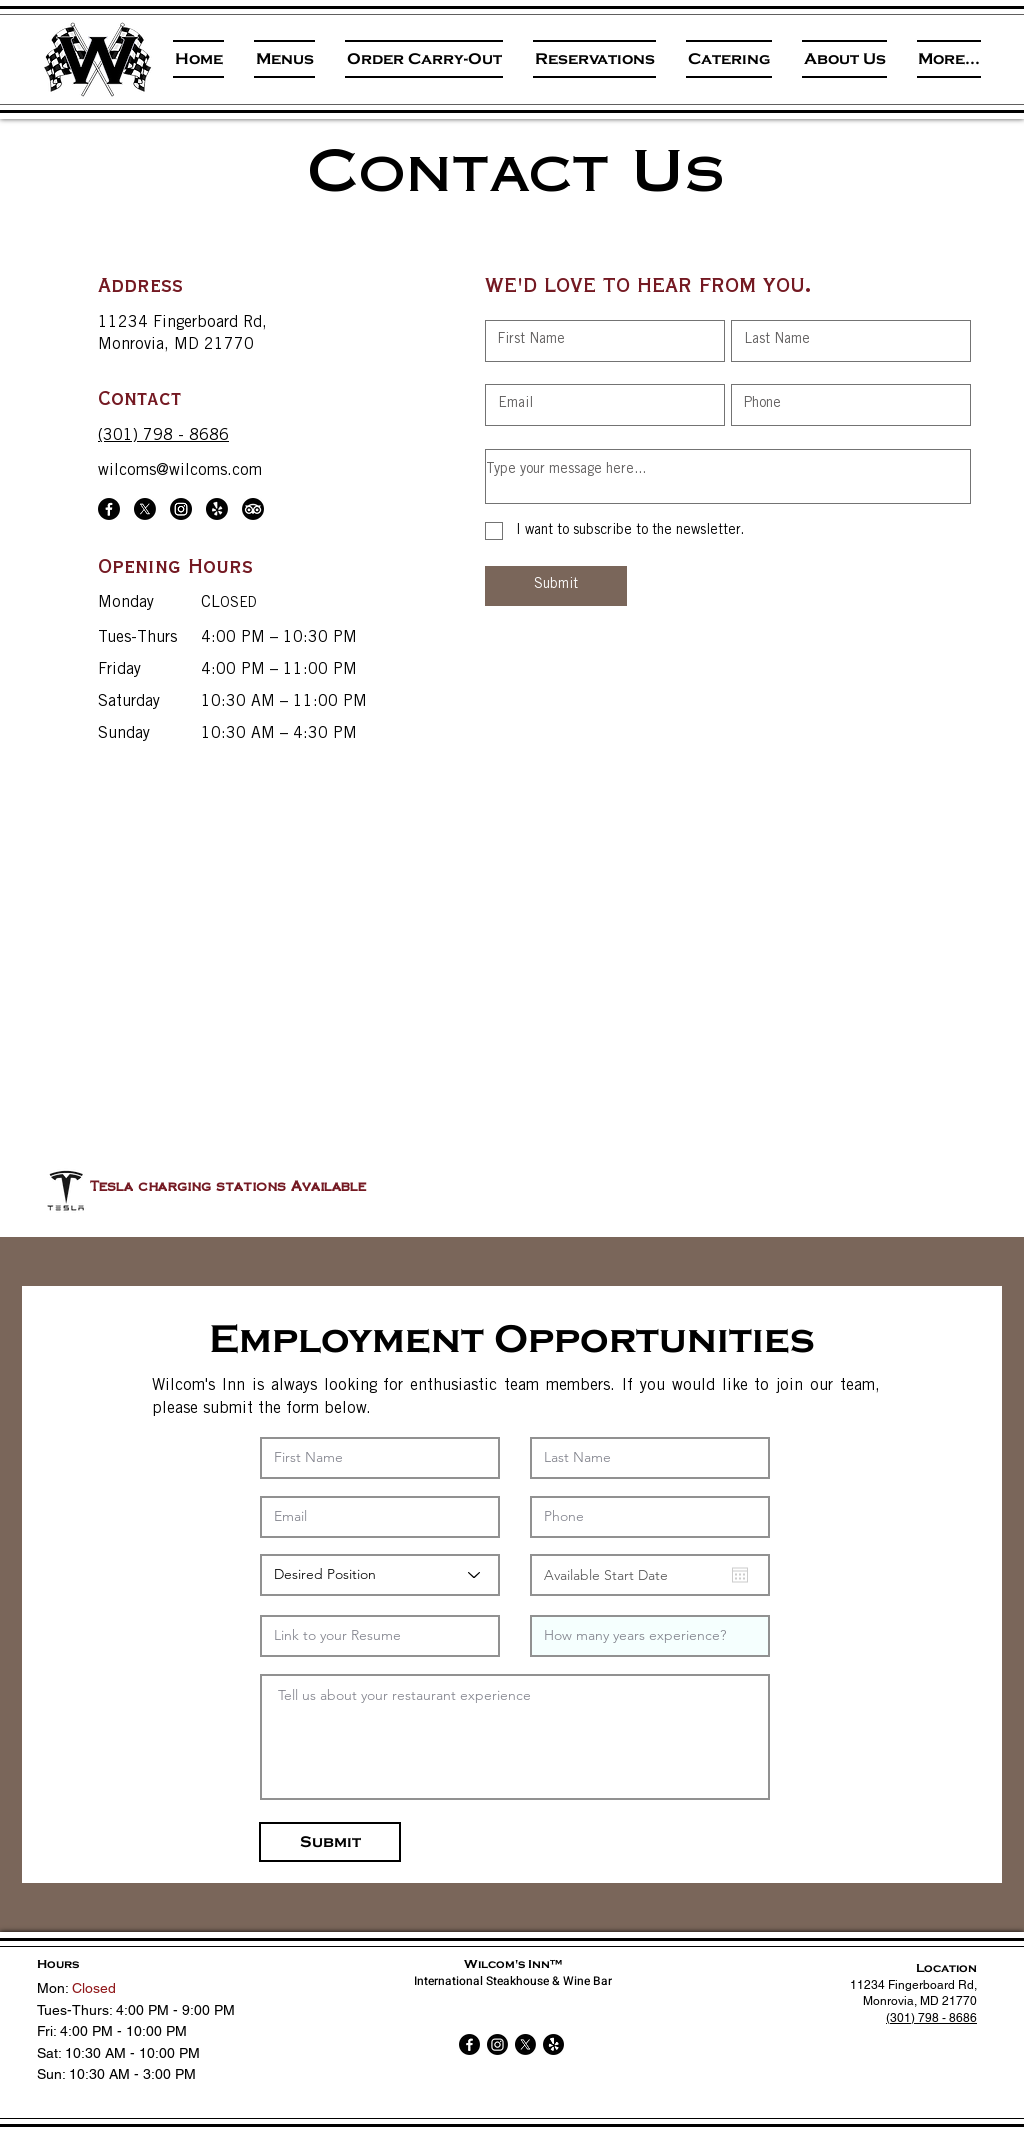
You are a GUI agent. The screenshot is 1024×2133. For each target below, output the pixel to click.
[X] (145, 509)
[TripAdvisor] (253, 509)
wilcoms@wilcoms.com (180, 471)
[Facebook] (109, 509)
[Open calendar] (740, 1575)
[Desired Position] (380, 1575)
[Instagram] (181, 509)
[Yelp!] (217, 509)
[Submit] (556, 586)
